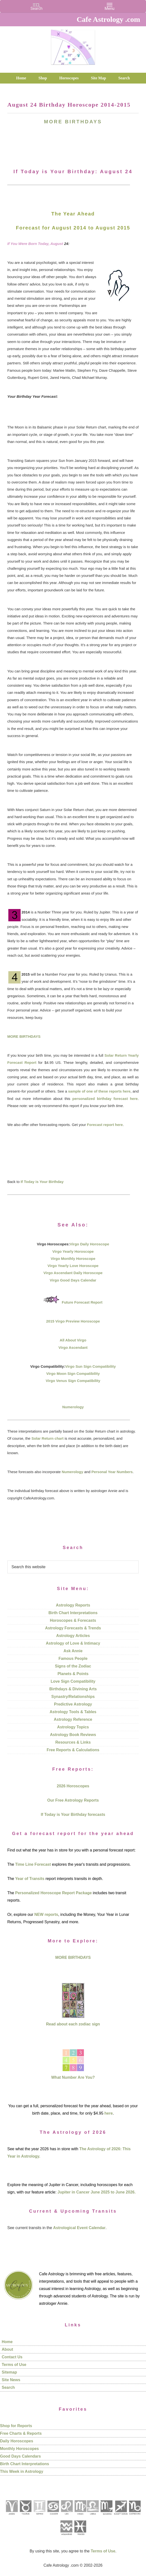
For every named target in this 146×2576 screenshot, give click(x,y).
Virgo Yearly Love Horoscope (73, 1266)
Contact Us (12, 2357)
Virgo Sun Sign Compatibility (90, 1366)
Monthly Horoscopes (19, 2449)
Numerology (73, 1407)
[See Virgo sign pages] (80, 2516)
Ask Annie (73, 1651)
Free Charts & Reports (21, 2433)
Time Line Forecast (33, 1864)
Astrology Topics (73, 1727)
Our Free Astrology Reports (73, 1800)
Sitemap (9, 2372)
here (109, 2113)
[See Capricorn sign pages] (135, 2516)
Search (8, 2387)
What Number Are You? (73, 2077)
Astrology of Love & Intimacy (73, 1643)
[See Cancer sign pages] (53, 2516)
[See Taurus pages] (25, 2516)
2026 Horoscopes (73, 1786)
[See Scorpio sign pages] (106, 2516)
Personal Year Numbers (112, 1472)
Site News (11, 2380)
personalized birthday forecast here (105, 1098)
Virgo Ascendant (72, 1347)
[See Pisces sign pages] (80, 2537)
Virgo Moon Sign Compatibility (73, 1373)
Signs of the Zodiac (73, 1666)
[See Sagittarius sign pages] (121, 2516)
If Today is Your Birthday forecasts (73, 1814)
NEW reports (46, 1914)
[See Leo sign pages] (66, 2516)
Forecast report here (105, 1125)
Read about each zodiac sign (73, 2024)
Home (7, 2342)
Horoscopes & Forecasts (73, 1620)
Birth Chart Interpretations (72, 1613)
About (7, 2349)
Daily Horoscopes (16, 2441)
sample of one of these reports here (99, 1091)
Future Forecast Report (82, 1302)
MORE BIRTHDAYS (73, 121)
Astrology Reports (73, 1605)
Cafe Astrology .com (73, 45)
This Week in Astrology (21, 2471)
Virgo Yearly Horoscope (73, 1251)
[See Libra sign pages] (92, 2516)
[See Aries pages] (11, 2516)
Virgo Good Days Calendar (73, 1280)
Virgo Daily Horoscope (89, 1244)
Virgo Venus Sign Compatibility (73, 1381)
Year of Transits (29, 1879)
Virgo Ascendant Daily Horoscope (73, 1273)
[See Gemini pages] (39, 2516)
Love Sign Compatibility (73, 1681)
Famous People (72, 1658)
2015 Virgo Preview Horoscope (73, 1321)
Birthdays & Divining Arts (73, 1689)
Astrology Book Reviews (73, 1735)
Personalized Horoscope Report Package (53, 1893)
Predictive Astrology (73, 1704)
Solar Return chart (47, 1438)
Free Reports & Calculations (73, 1750)
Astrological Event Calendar (79, 2228)
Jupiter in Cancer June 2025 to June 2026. (96, 2192)
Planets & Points (72, 1674)
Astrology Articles (73, 1636)
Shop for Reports (16, 2426)
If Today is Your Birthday (42, 1182)
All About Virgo (73, 1340)
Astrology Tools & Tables (73, 1712)
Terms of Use (14, 2365)
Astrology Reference (73, 1719)
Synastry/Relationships (73, 1696)
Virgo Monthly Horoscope (73, 1258)
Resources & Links (73, 1742)
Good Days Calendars (20, 2456)
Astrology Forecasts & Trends (73, 1628)
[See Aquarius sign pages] (66, 2537)
